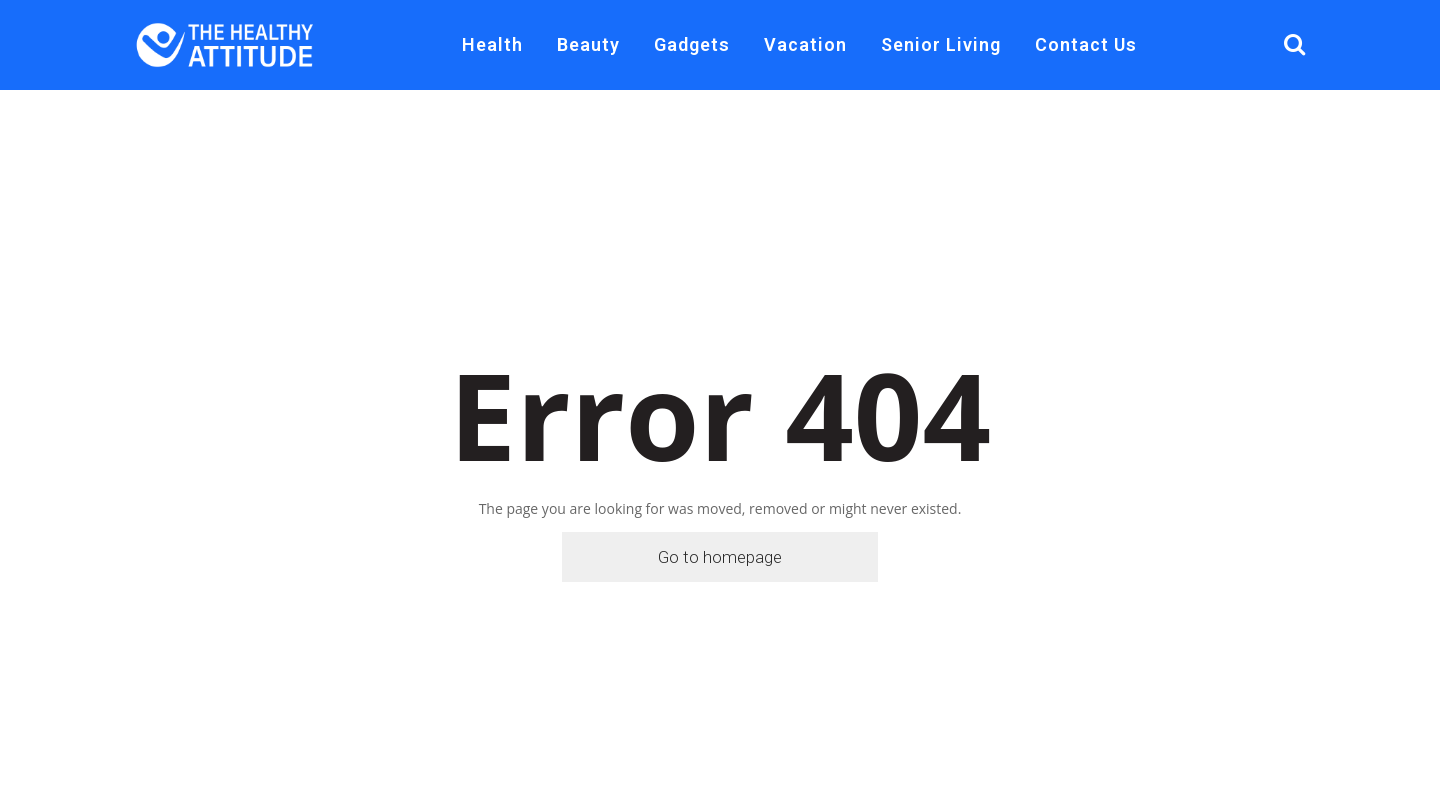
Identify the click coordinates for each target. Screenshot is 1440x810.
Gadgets (692, 44)
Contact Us (1086, 44)
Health (492, 44)
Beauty (588, 44)
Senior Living (941, 44)
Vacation (805, 44)
